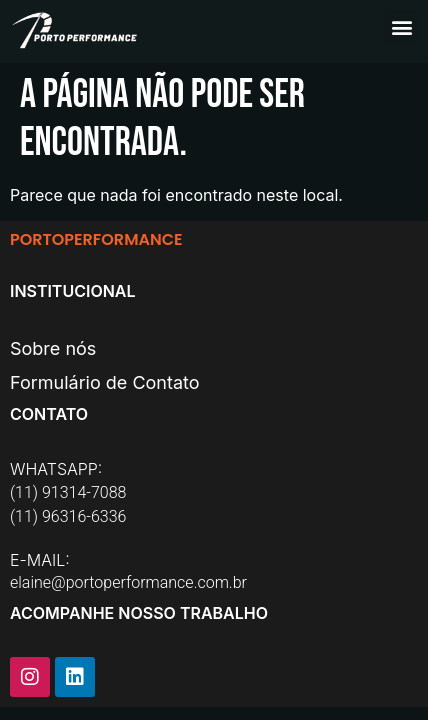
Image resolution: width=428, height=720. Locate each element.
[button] (401, 26)
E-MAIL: (40, 560)
